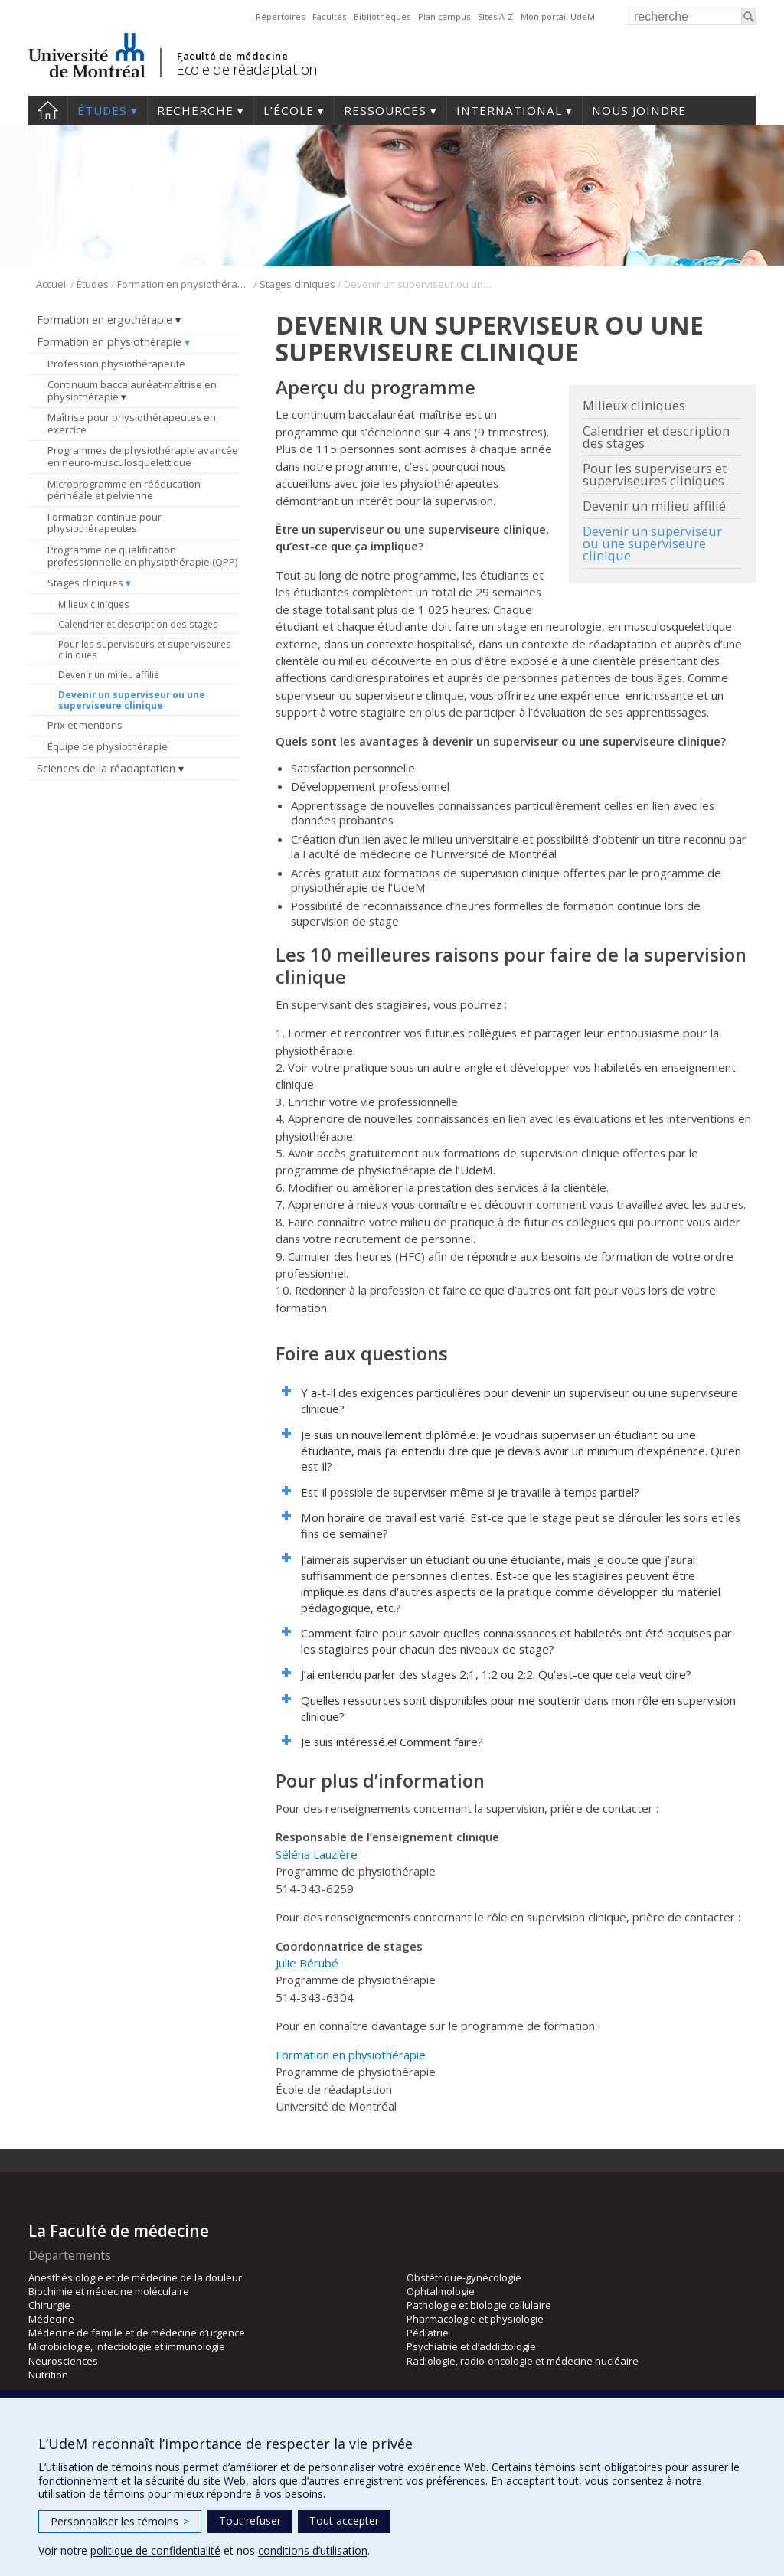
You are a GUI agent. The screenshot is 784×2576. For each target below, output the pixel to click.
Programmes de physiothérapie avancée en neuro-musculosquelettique (142, 456)
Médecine (51, 2319)
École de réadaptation (247, 69)
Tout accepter (344, 2520)
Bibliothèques (382, 16)
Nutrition (48, 2375)
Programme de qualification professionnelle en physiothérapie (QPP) (142, 556)
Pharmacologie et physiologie (475, 2319)
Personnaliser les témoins (120, 2521)
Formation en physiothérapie (184, 284)
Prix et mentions (84, 725)
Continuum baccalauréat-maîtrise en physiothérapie (132, 390)
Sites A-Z (495, 16)
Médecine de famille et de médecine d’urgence (136, 2332)
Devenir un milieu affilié (108, 674)
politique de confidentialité (155, 2550)
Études (102, 110)
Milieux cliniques (93, 604)
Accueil (48, 110)
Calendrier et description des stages (138, 624)
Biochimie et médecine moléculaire (108, 2291)
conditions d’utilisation (313, 2550)
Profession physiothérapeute (116, 364)
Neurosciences (63, 2361)
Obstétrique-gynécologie (464, 2277)
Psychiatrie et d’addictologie (471, 2346)
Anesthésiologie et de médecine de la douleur (135, 2277)
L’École (288, 110)
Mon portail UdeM (558, 16)
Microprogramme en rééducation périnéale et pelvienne (124, 490)
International (509, 110)
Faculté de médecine (232, 56)
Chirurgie (49, 2305)
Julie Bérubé (307, 1962)
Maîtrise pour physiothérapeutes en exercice (131, 423)
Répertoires (280, 16)
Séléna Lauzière (317, 1854)
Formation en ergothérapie (104, 319)
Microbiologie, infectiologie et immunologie (126, 2346)
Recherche (195, 110)
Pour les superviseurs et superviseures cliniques (144, 649)
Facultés (329, 16)
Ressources (385, 110)
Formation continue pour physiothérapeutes (104, 523)
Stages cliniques (297, 284)
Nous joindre (639, 110)
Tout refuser (250, 2520)
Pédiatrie (428, 2332)
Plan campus (444, 16)
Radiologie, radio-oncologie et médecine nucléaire (523, 2361)
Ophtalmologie (441, 2291)
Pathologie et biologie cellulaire (479, 2305)
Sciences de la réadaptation (106, 768)
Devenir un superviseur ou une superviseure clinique (131, 699)
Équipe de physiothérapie (107, 746)
